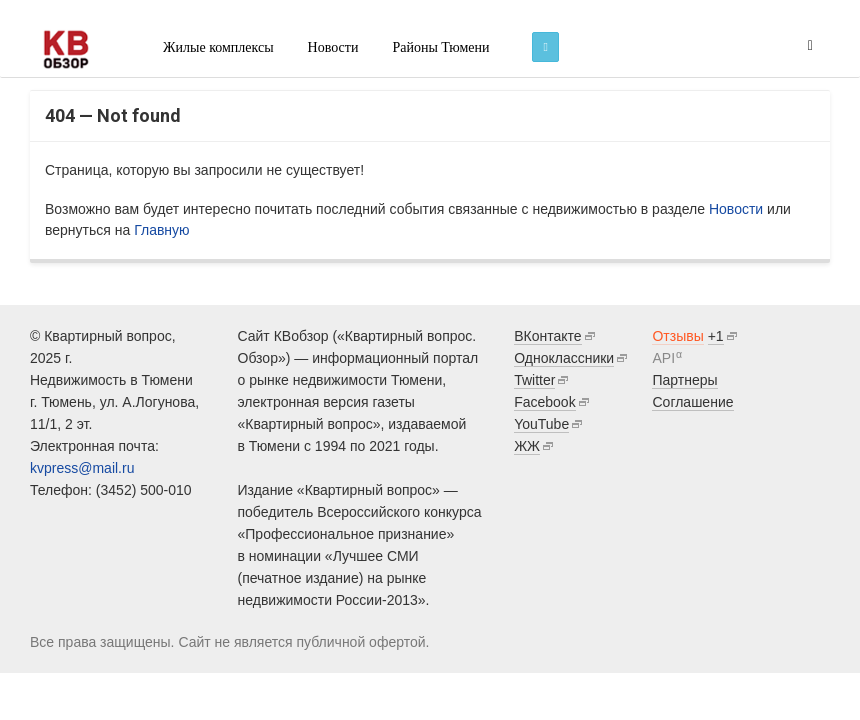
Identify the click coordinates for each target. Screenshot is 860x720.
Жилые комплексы (218, 47)
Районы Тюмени (440, 47)
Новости (333, 47)
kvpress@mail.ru (82, 468)
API (663, 358)
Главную (161, 230)
